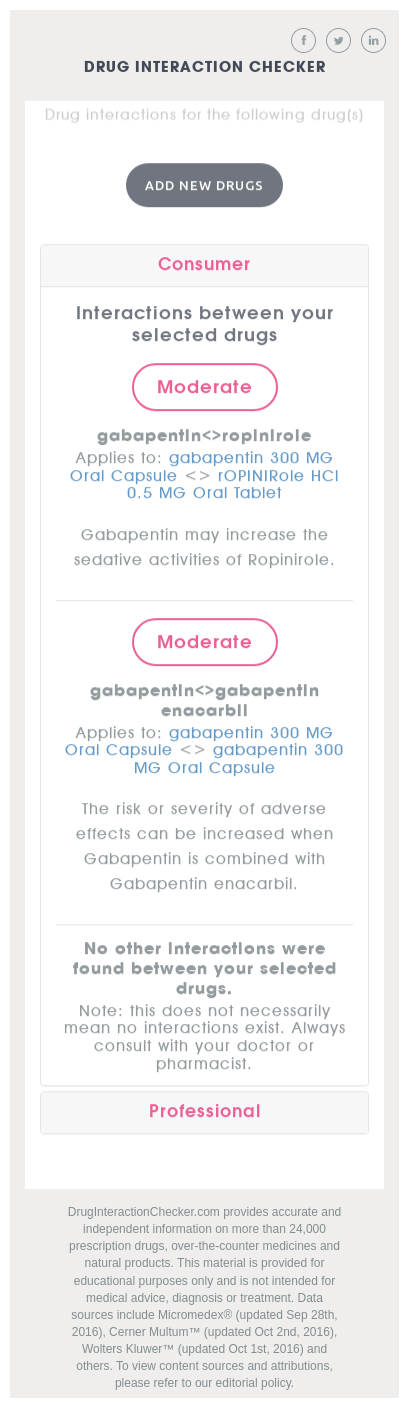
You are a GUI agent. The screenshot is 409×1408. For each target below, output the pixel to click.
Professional (205, 1109)
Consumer (204, 262)
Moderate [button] (205, 384)
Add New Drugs (204, 182)
